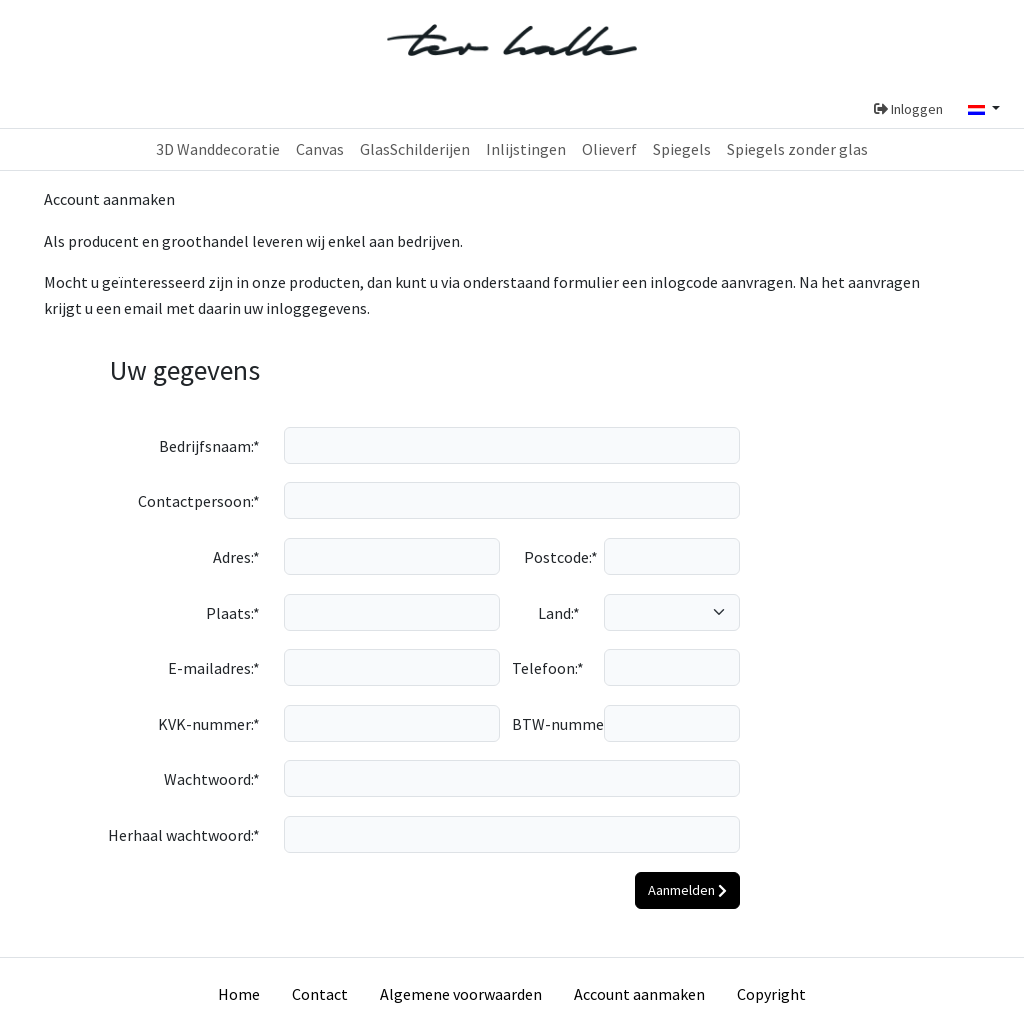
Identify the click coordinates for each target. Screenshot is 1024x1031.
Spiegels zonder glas (797, 149)
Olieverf (609, 149)
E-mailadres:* (214, 668)
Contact (320, 994)
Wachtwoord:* (212, 779)
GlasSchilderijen (415, 149)
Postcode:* (558, 557)
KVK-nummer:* (209, 724)
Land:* (559, 613)
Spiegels (682, 149)
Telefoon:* (548, 668)
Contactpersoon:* (199, 501)
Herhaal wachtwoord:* (184, 835)
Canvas (320, 149)
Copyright (771, 994)
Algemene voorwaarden (461, 994)
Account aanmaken (639, 994)
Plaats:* (233, 613)
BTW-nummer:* (552, 724)
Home (239, 994)
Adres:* (236, 557)
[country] (672, 612)
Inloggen (908, 109)
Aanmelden (687, 890)
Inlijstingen (526, 149)
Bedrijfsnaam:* (209, 446)
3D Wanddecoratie (218, 149)
